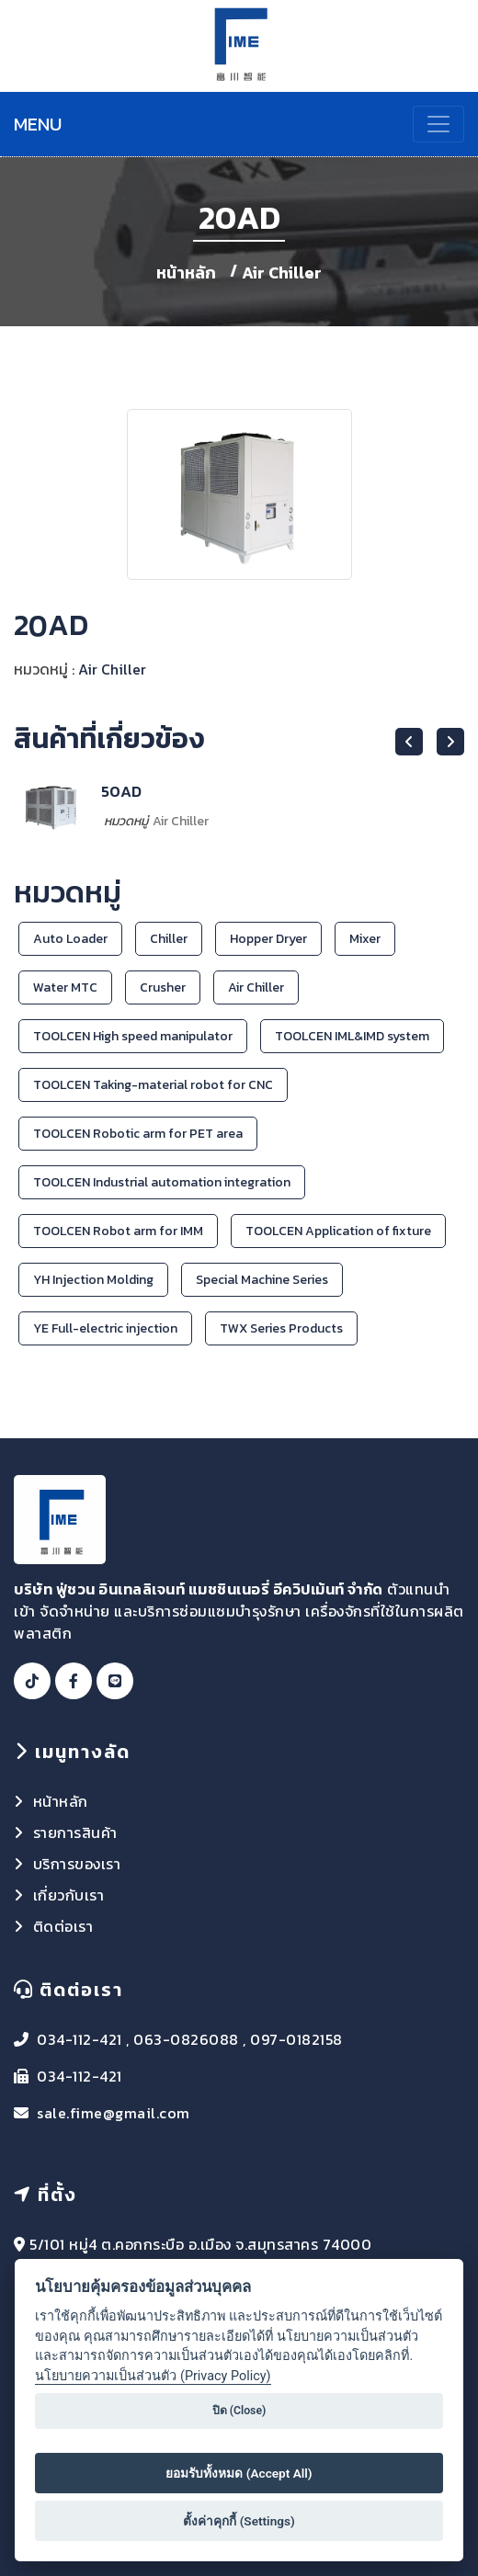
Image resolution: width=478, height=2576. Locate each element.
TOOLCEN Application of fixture (338, 1231)
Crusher (163, 987)
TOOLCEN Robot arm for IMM (118, 1231)
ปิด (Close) (239, 2410)
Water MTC (65, 987)
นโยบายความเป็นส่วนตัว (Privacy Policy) (152, 2376)
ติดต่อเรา (63, 1926)
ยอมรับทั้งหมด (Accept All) (238, 2473)
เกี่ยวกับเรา (69, 1895)
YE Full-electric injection (105, 1328)
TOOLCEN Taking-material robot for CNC (153, 1085)
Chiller (169, 938)
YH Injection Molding (93, 1279)
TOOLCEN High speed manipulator (133, 1036)
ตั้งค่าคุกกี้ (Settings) (238, 2521)
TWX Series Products (281, 1328)
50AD (121, 791)
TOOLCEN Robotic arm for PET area (138, 1133)
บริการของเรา (77, 1864)
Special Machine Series (262, 1279)
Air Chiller (282, 272)
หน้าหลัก (188, 272)
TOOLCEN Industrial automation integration (161, 1182)
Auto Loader (70, 938)
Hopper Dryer (268, 938)
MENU (38, 124)
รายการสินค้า (75, 1832)
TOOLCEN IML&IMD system (352, 1036)
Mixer (365, 938)
